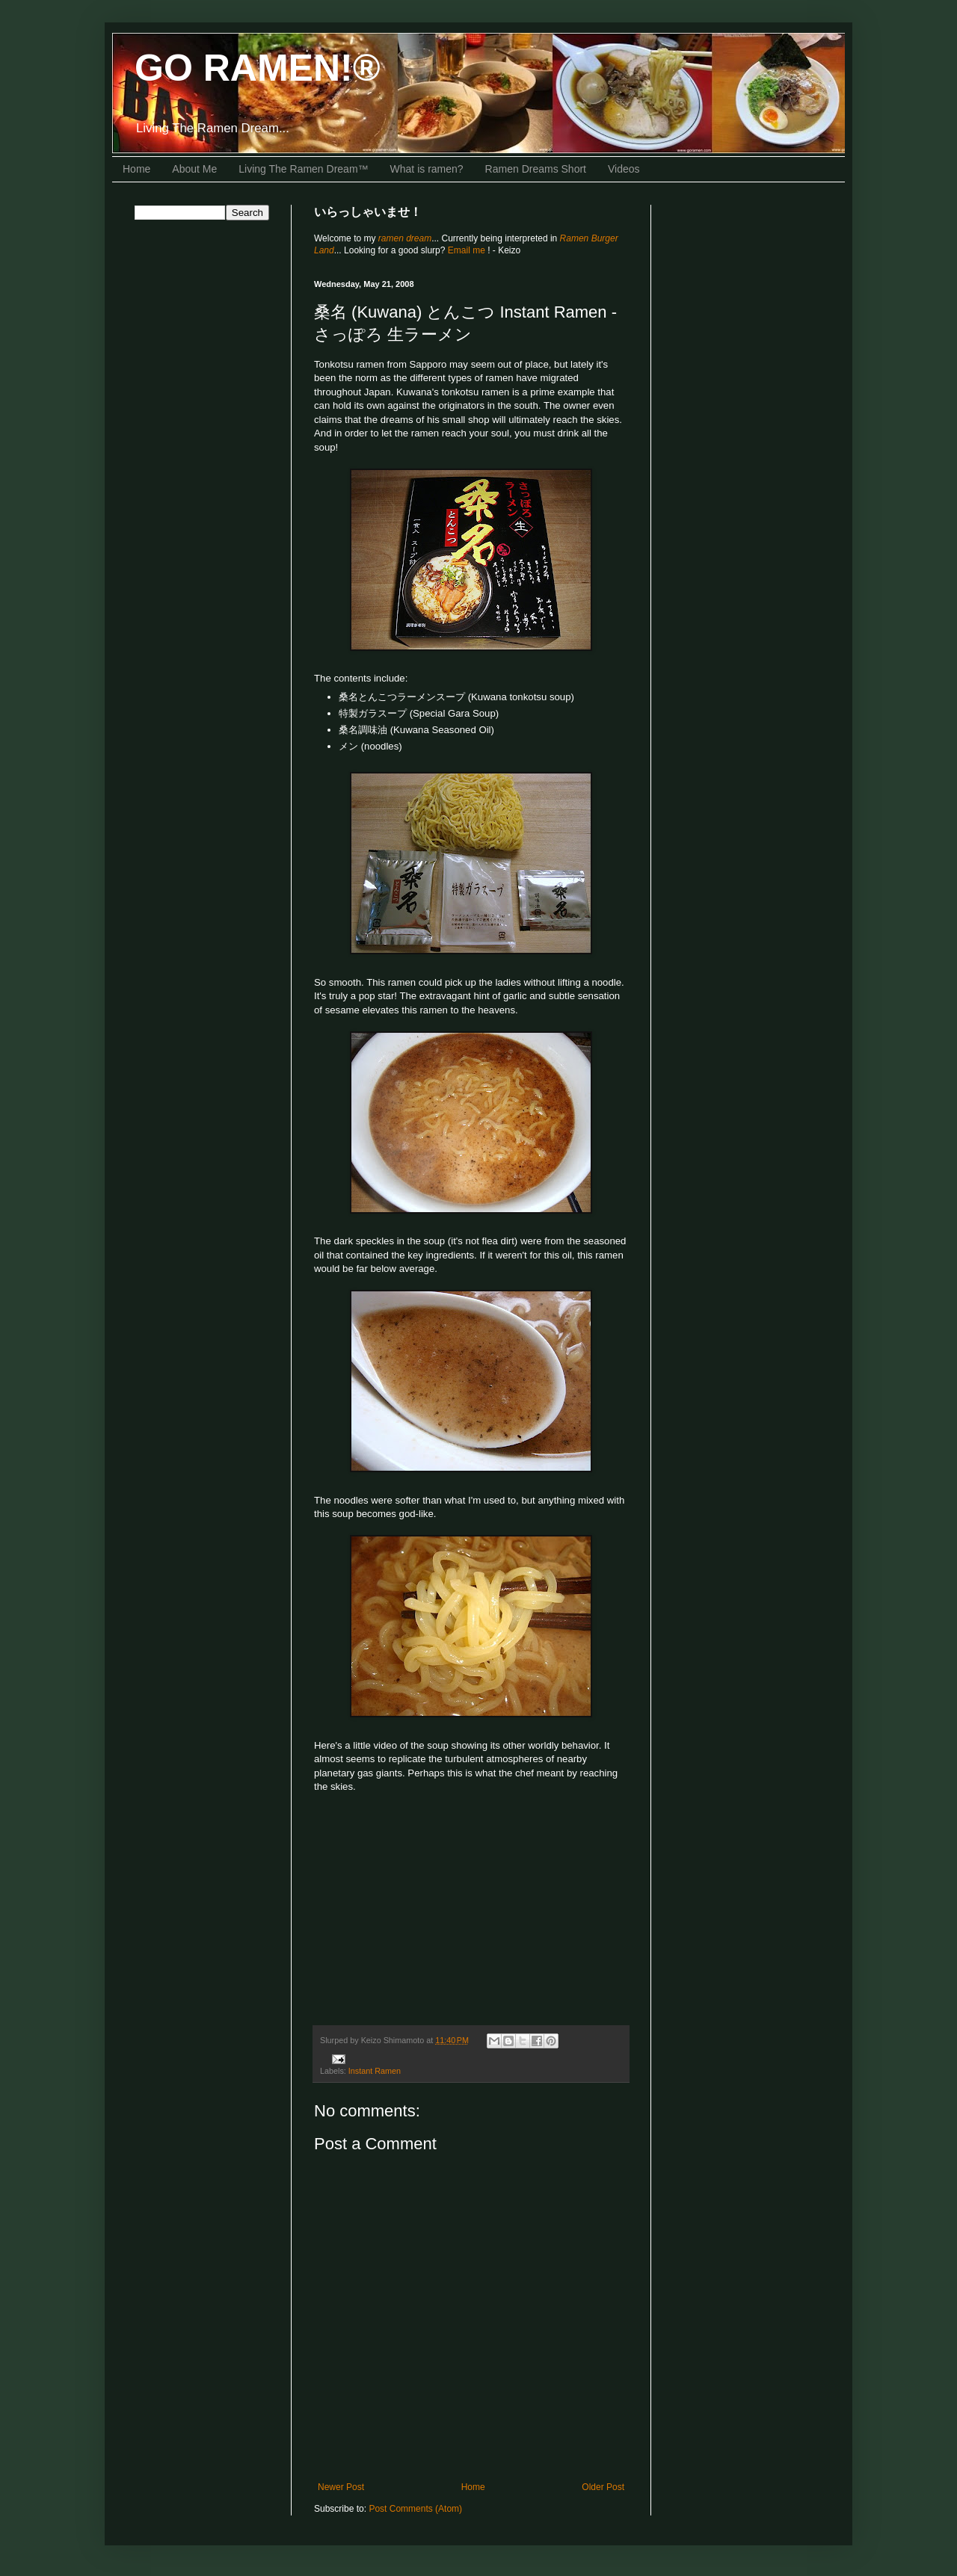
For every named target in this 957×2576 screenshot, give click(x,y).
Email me (467, 250)
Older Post (603, 2487)
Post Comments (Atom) (415, 2509)
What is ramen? (427, 169)
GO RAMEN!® (258, 68)
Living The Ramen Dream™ (303, 169)
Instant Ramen (374, 2070)
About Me (194, 169)
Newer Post (341, 2487)
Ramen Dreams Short (535, 169)
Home (136, 169)
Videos (624, 169)
